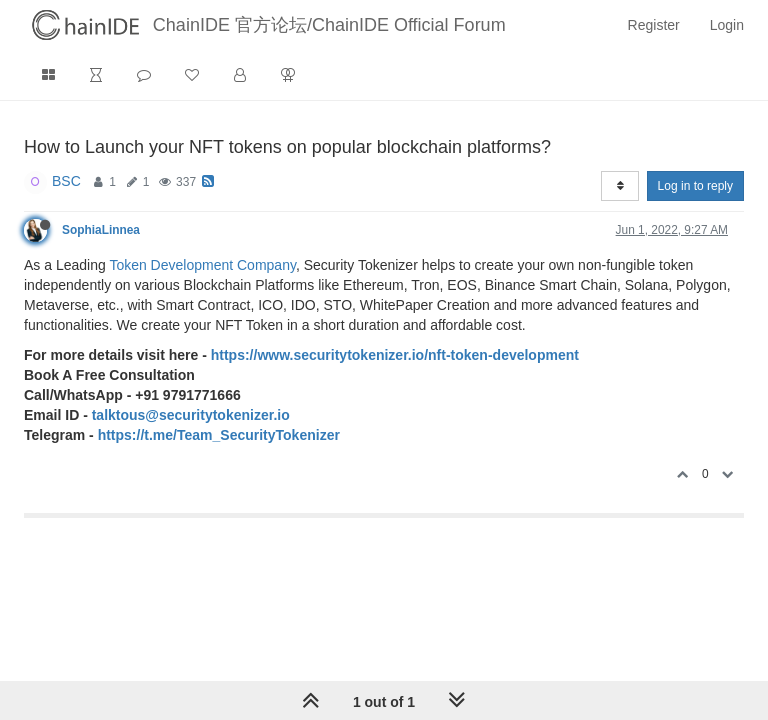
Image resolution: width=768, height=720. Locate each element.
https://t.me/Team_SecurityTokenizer (219, 435)
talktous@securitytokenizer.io (191, 415)
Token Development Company (202, 265)
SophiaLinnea (101, 230)
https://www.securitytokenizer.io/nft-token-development (395, 355)
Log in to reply (695, 186)
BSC (66, 181)
